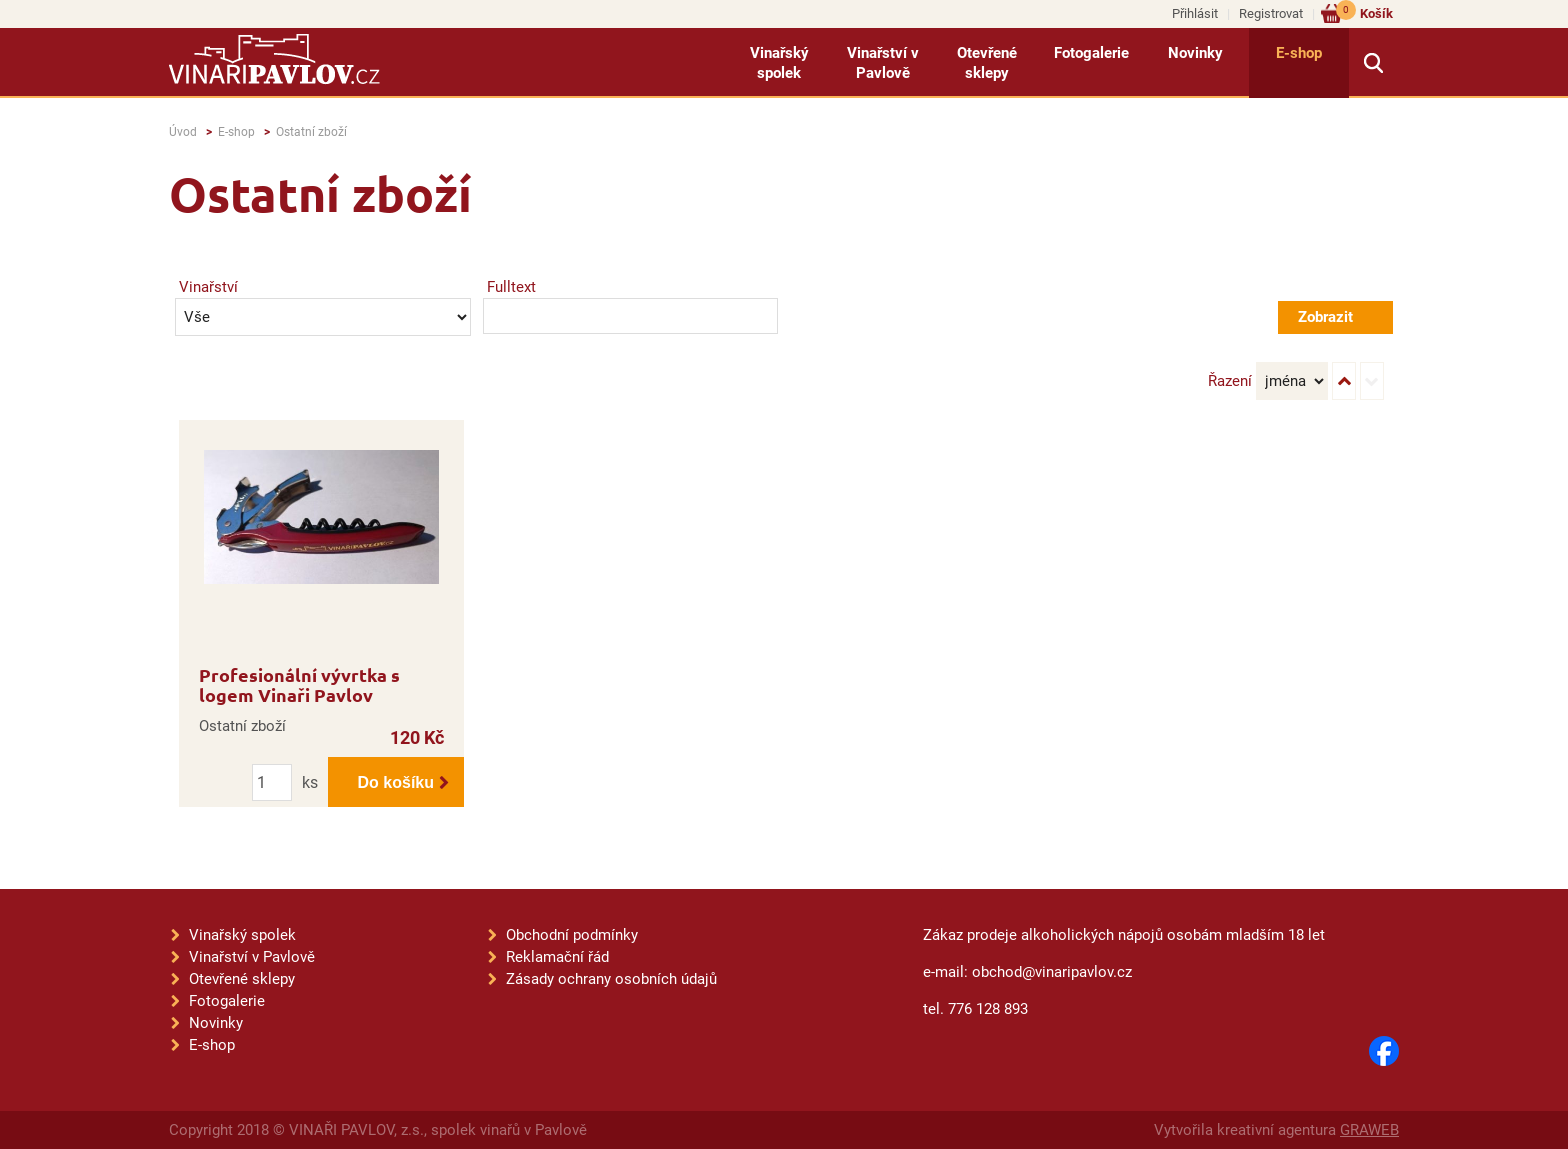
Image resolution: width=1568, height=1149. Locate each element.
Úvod (183, 132)
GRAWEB (1369, 1130)
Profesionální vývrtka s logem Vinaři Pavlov (299, 684)
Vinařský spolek (779, 63)
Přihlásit (1195, 13)
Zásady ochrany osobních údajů (611, 979)
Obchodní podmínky (572, 935)
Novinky (1195, 53)
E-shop (1299, 53)
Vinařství (208, 287)
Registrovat (1271, 13)
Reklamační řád (557, 957)
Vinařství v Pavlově (883, 63)
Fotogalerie (1091, 53)
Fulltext (511, 287)
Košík (1364, 12)
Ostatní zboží (311, 132)
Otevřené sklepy (987, 63)
